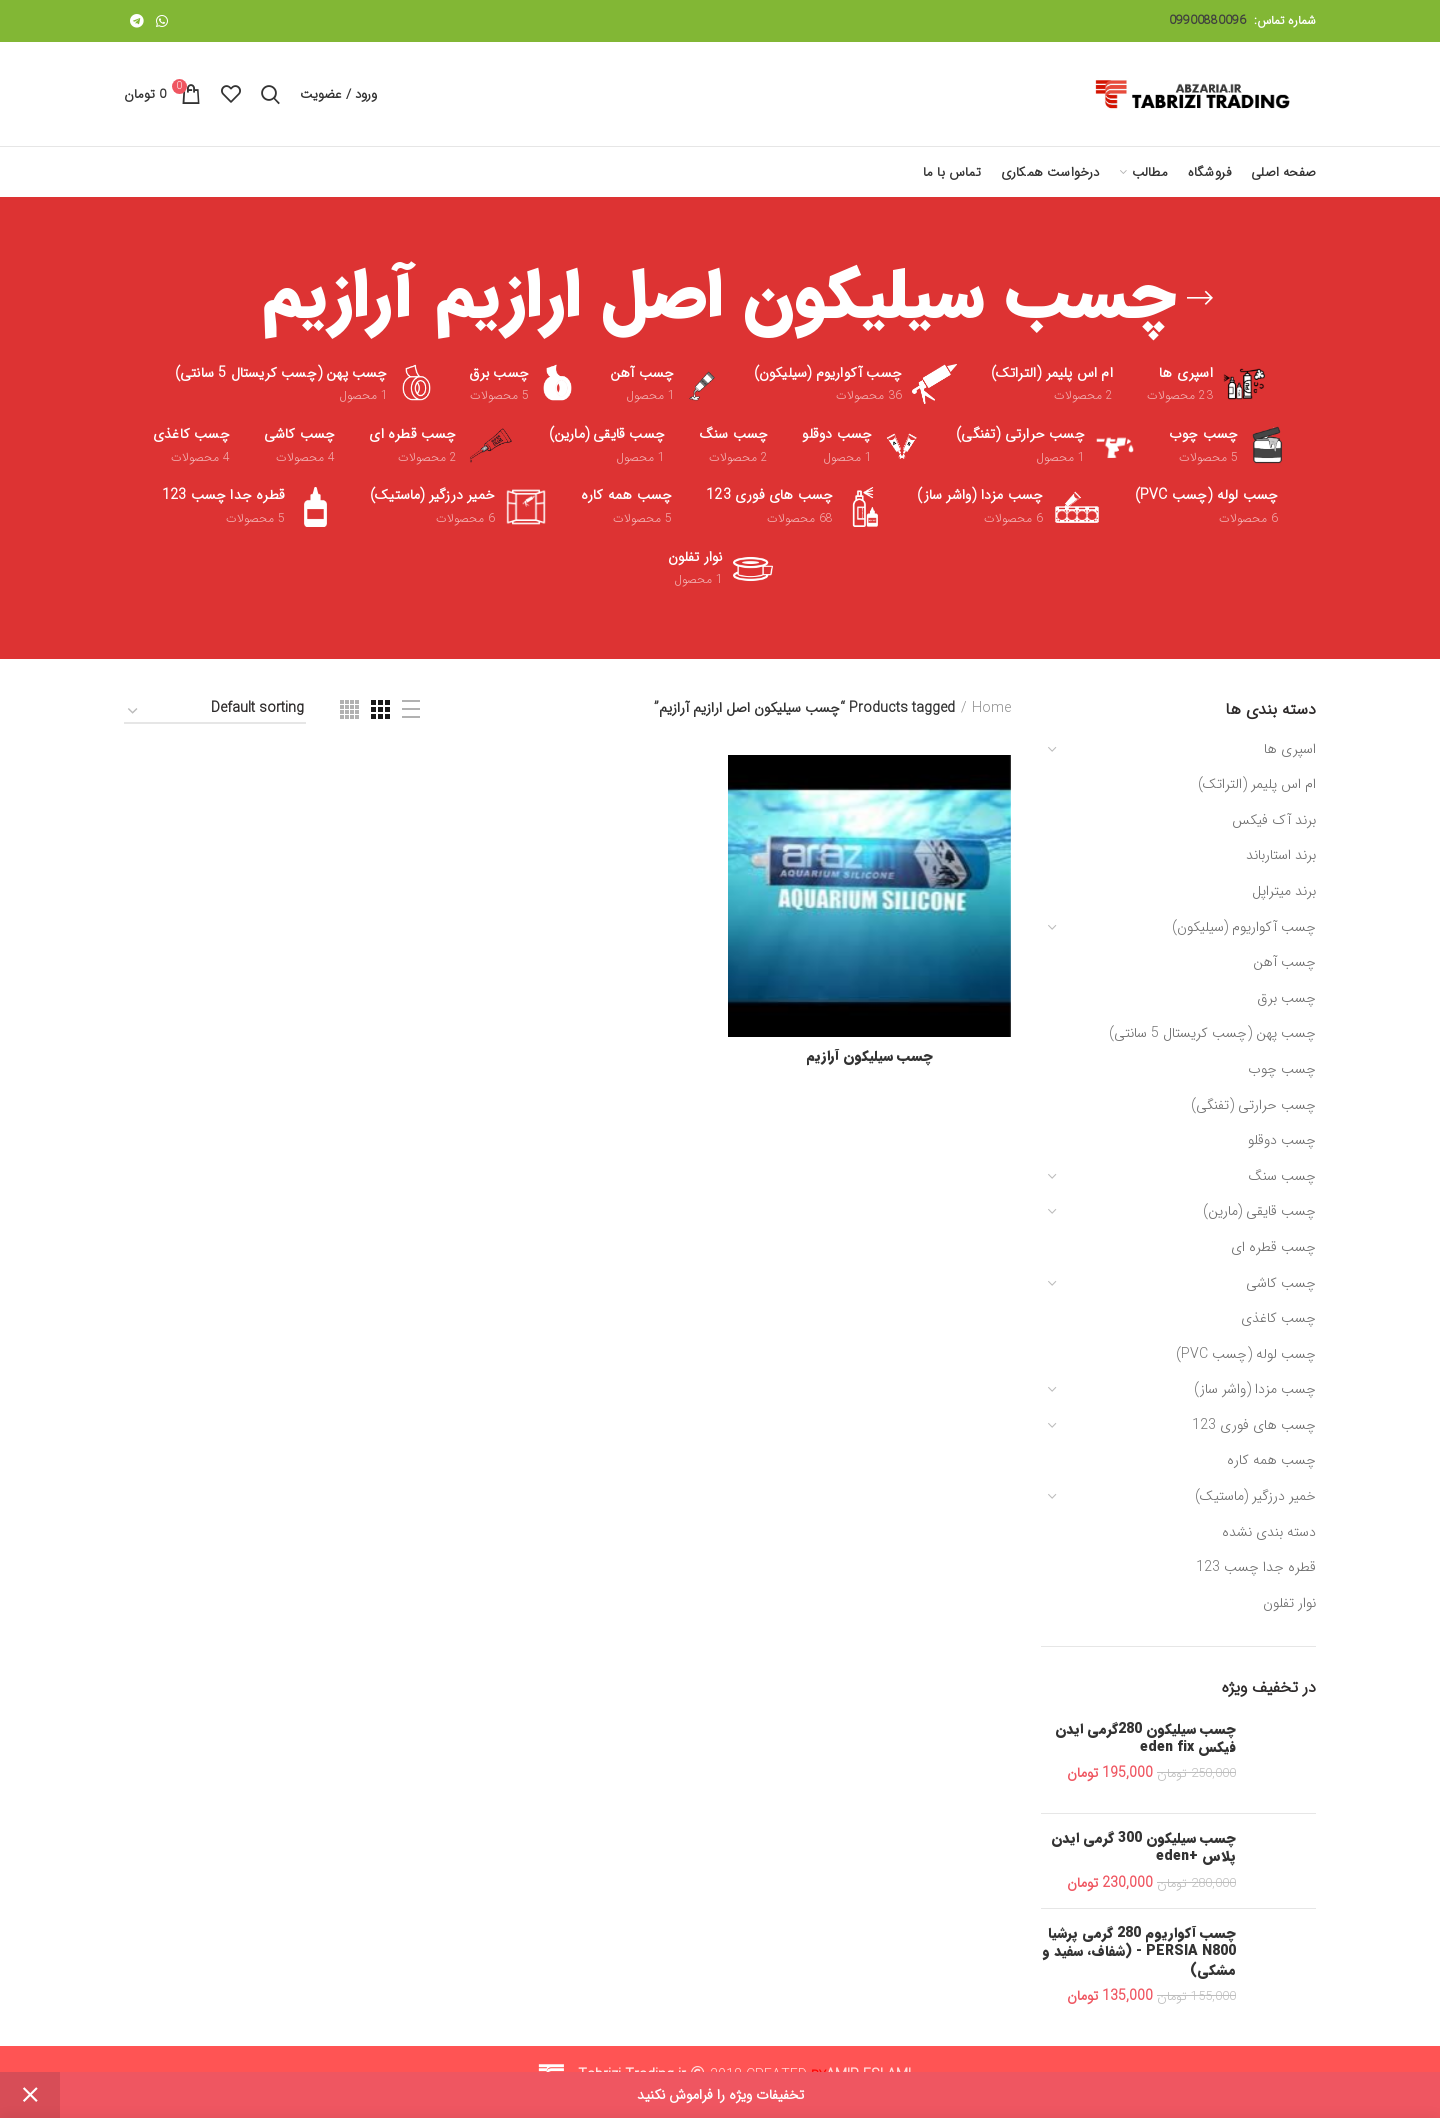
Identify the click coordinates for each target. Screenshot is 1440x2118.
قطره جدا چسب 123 (1256, 1567)
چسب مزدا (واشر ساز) (1255, 1389)
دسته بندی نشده (1269, 1532)
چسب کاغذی (1278, 1318)
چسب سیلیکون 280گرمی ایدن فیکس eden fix (1145, 1738)
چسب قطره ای (1273, 1247)
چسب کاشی (1281, 1283)
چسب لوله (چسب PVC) (1246, 1354)
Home (991, 709)
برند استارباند (1281, 855)
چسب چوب (1282, 1069)
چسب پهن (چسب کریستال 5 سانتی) (1212, 1033)
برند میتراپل (1284, 891)
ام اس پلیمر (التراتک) (1257, 784)
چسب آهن (1284, 962)
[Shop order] (215, 711)
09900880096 (1207, 20)
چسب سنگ (1282, 1176)
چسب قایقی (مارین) (1259, 1211)
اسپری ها (1290, 749)
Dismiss (30, 2095)
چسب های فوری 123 (1254, 1425)
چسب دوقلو (1282, 1140)
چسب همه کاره (1271, 1460)
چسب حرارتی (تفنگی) (1253, 1105)
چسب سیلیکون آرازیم (869, 1056)
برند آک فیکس (1274, 820)
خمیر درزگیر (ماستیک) (1255, 1496)
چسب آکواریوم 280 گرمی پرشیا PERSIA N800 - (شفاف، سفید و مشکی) (1139, 1951)
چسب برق (1286, 998)
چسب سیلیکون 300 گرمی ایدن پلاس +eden (1143, 1847)
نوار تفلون (1289, 1603)
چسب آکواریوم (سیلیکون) (1244, 927)
